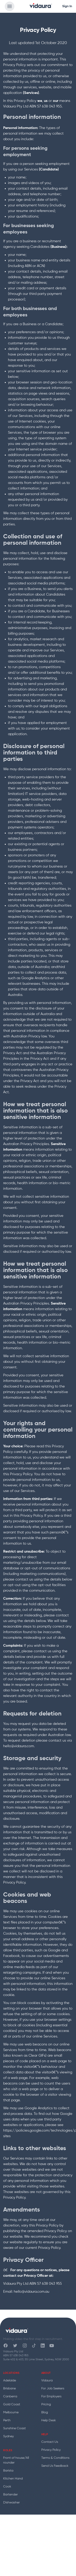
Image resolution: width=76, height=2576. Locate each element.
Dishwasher (11, 2502)
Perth (7, 2420)
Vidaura (47, 2380)
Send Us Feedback (54, 2466)
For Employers (51, 2396)
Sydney (8, 2436)
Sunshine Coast (14, 2428)
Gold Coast (11, 2404)
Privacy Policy (51, 2450)
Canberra (10, 2396)
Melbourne (11, 2412)
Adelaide (9, 2380)
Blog (44, 2412)
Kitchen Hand (13, 2478)
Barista (8, 2470)
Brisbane (9, 2388)
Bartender (10, 2494)
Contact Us (49, 2442)
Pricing (46, 2404)
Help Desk (48, 2420)
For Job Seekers (52, 2388)
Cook (7, 2486)
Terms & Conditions (55, 2458)
